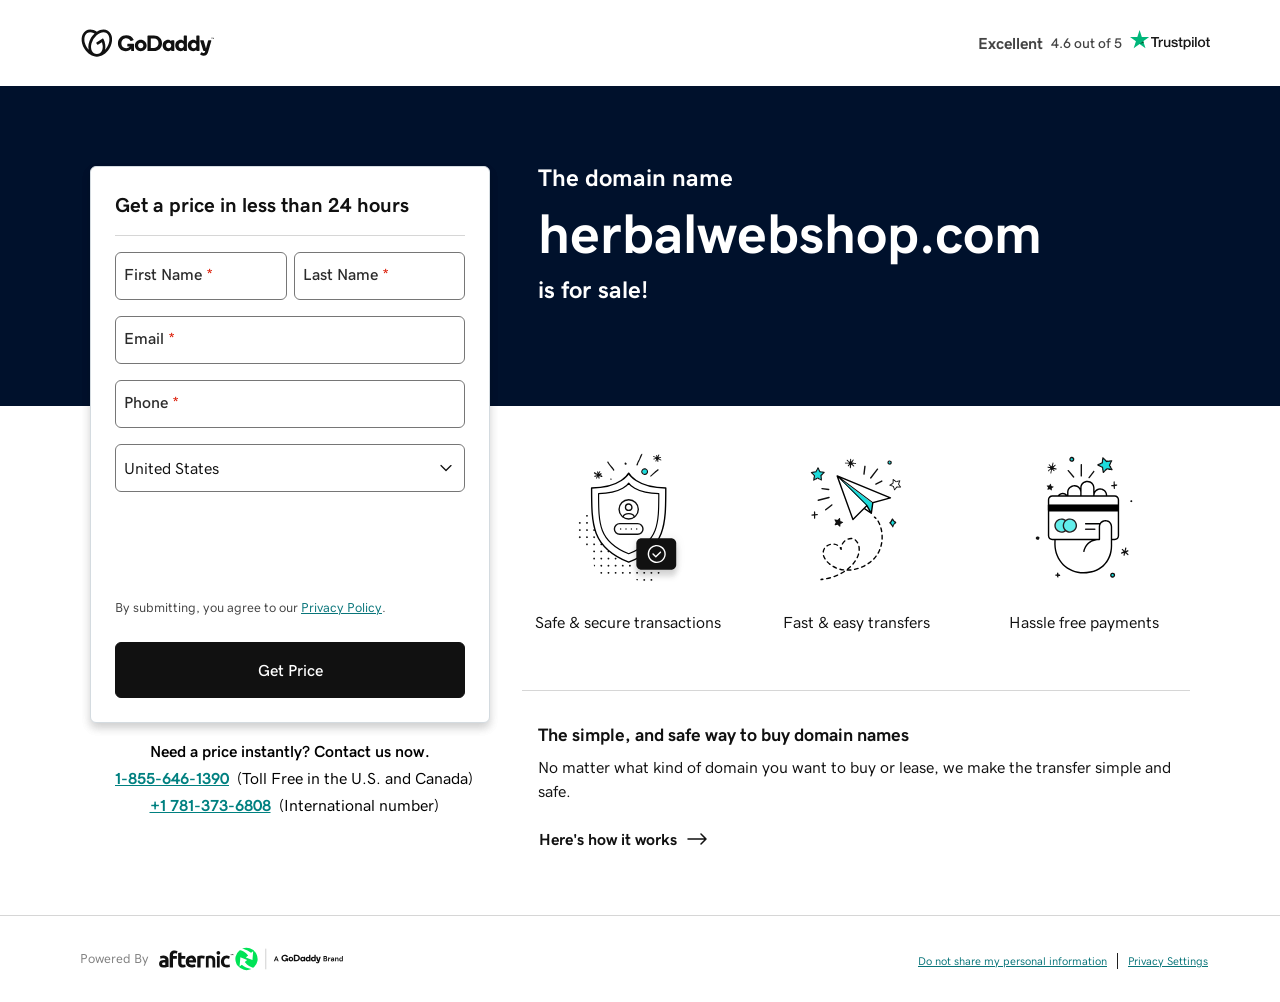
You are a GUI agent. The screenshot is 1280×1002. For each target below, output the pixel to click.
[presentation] (267, 555)
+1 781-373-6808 (210, 805)
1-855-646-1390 (172, 778)
